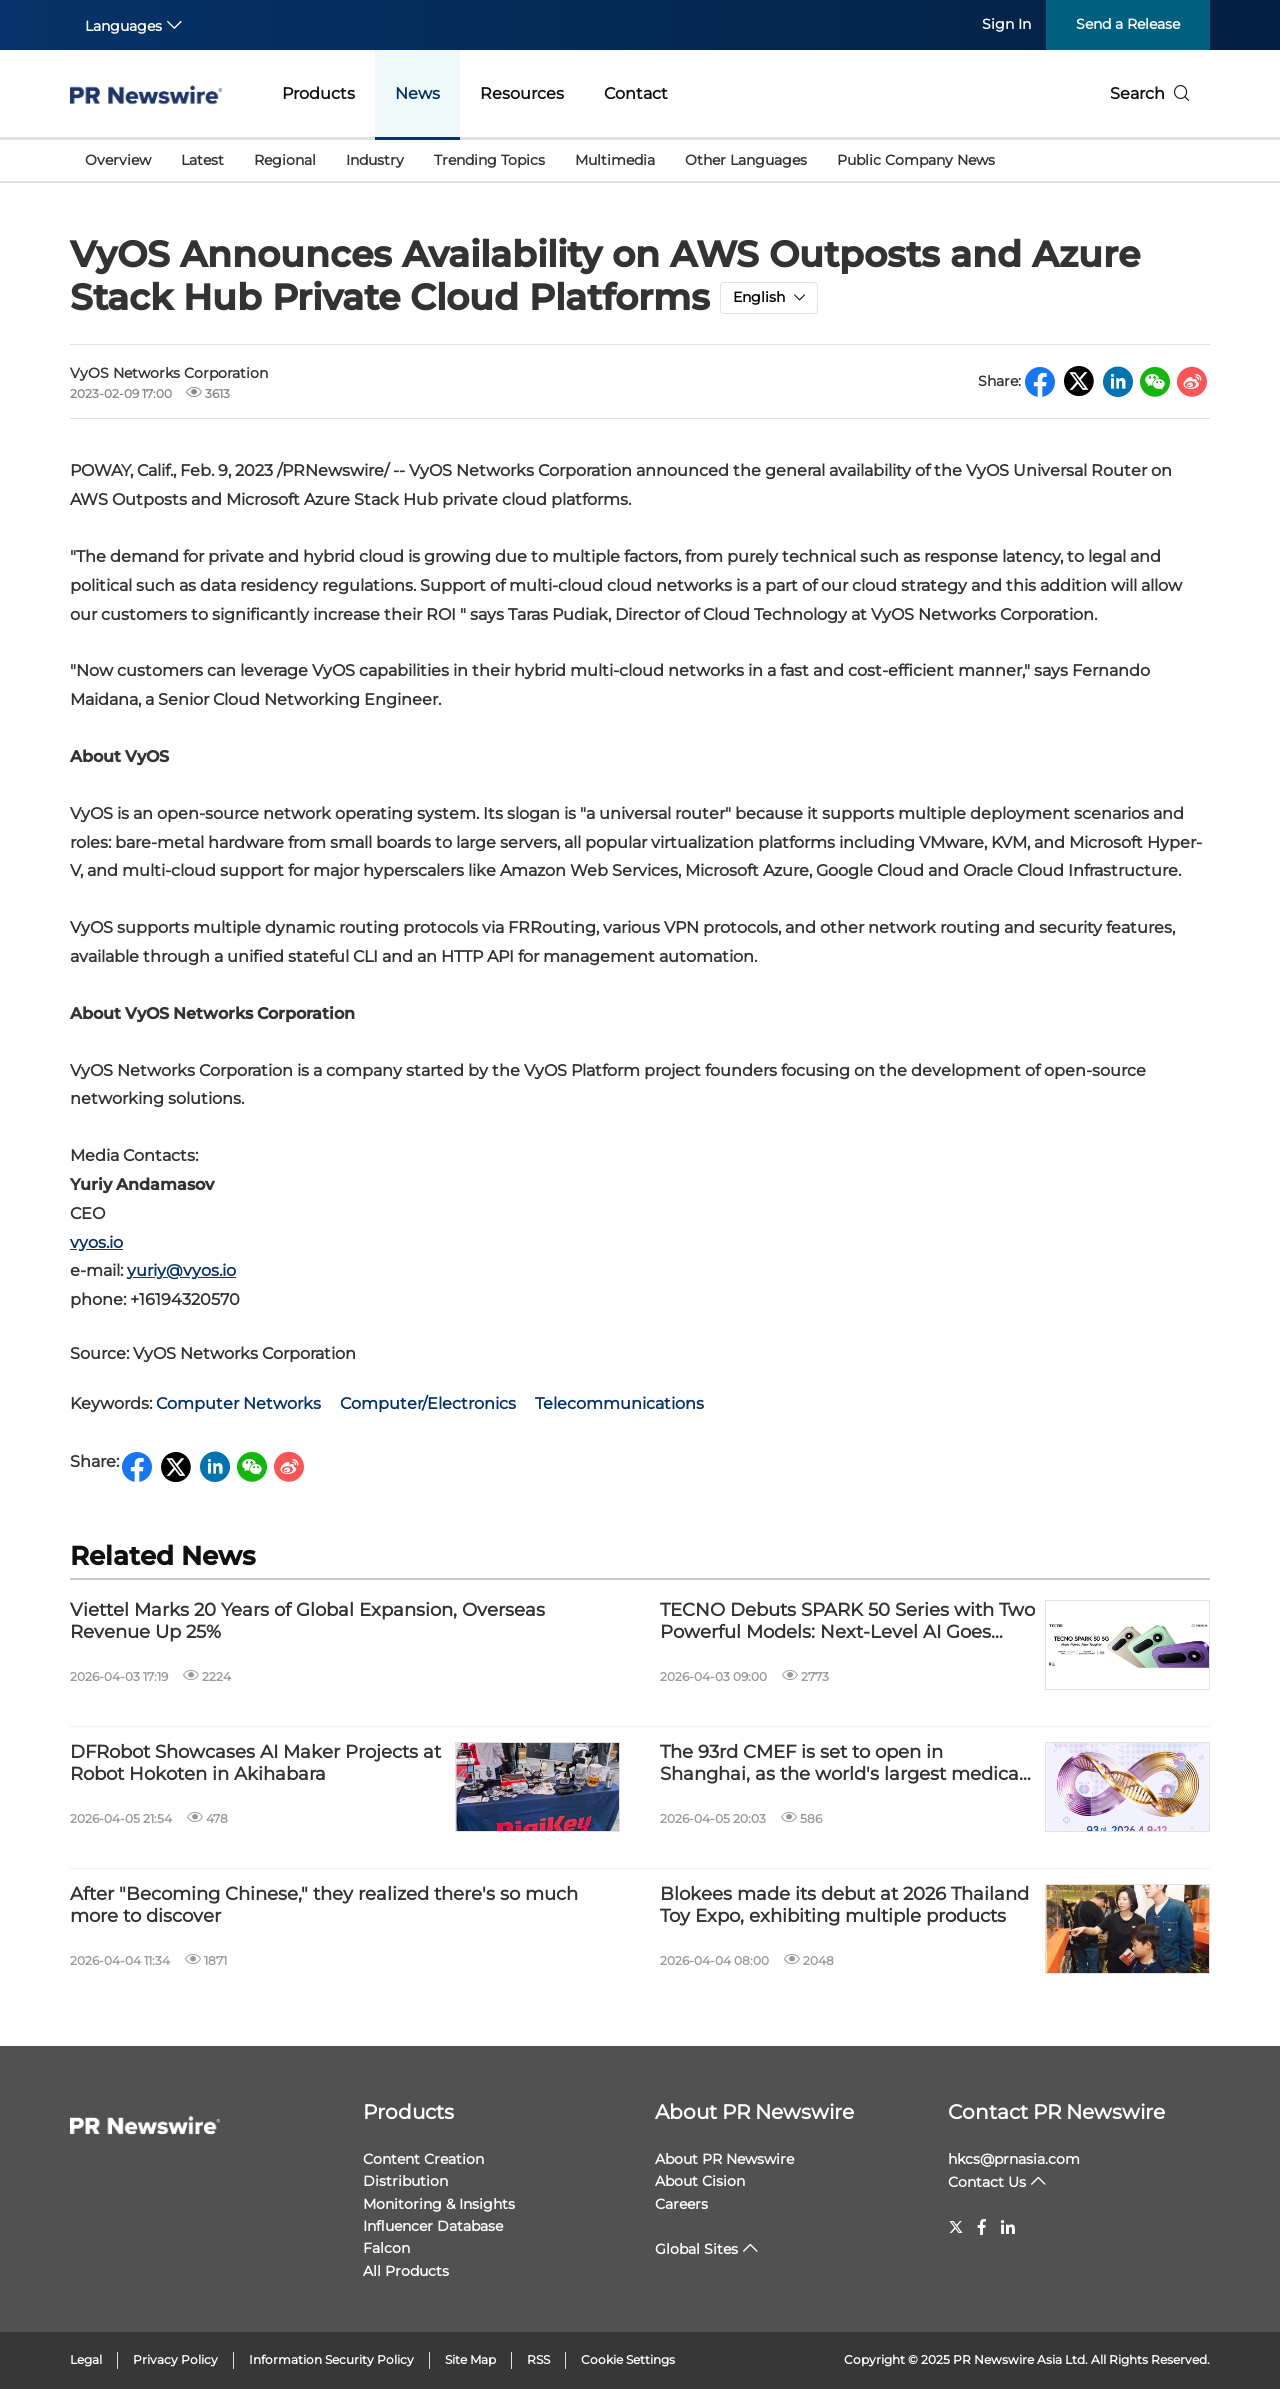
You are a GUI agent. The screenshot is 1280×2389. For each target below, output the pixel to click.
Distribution (405, 2181)
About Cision (700, 2181)
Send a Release (1128, 24)
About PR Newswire (754, 2112)
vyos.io (96, 1242)
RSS (538, 2359)
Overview (118, 160)
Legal (86, 2359)
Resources (522, 93)
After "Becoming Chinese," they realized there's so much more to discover (324, 1905)
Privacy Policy (175, 2359)
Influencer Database (433, 2226)
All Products (406, 2271)
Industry (375, 160)
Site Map (470, 2359)
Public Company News (916, 160)
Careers (681, 2204)
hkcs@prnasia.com (1014, 2159)
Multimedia (615, 160)
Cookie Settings (628, 2359)
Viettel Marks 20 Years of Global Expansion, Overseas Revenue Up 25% (307, 1621)
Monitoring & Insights (439, 2204)
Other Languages (746, 160)
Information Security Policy (331, 2359)
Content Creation (423, 2159)
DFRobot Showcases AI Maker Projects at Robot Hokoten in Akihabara (255, 1763)
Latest (202, 160)
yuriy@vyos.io (181, 1270)
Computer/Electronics (428, 1403)
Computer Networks (238, 1403)
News (417, 93)
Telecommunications (619, 1403)
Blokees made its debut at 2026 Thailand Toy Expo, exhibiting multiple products (844, 1905)
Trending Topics (489, 160)
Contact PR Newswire (1056, 2112)
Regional (285, 160)
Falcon (386, 2248)
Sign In (1006, 24)
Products (318, 93)
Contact (636, 93)
